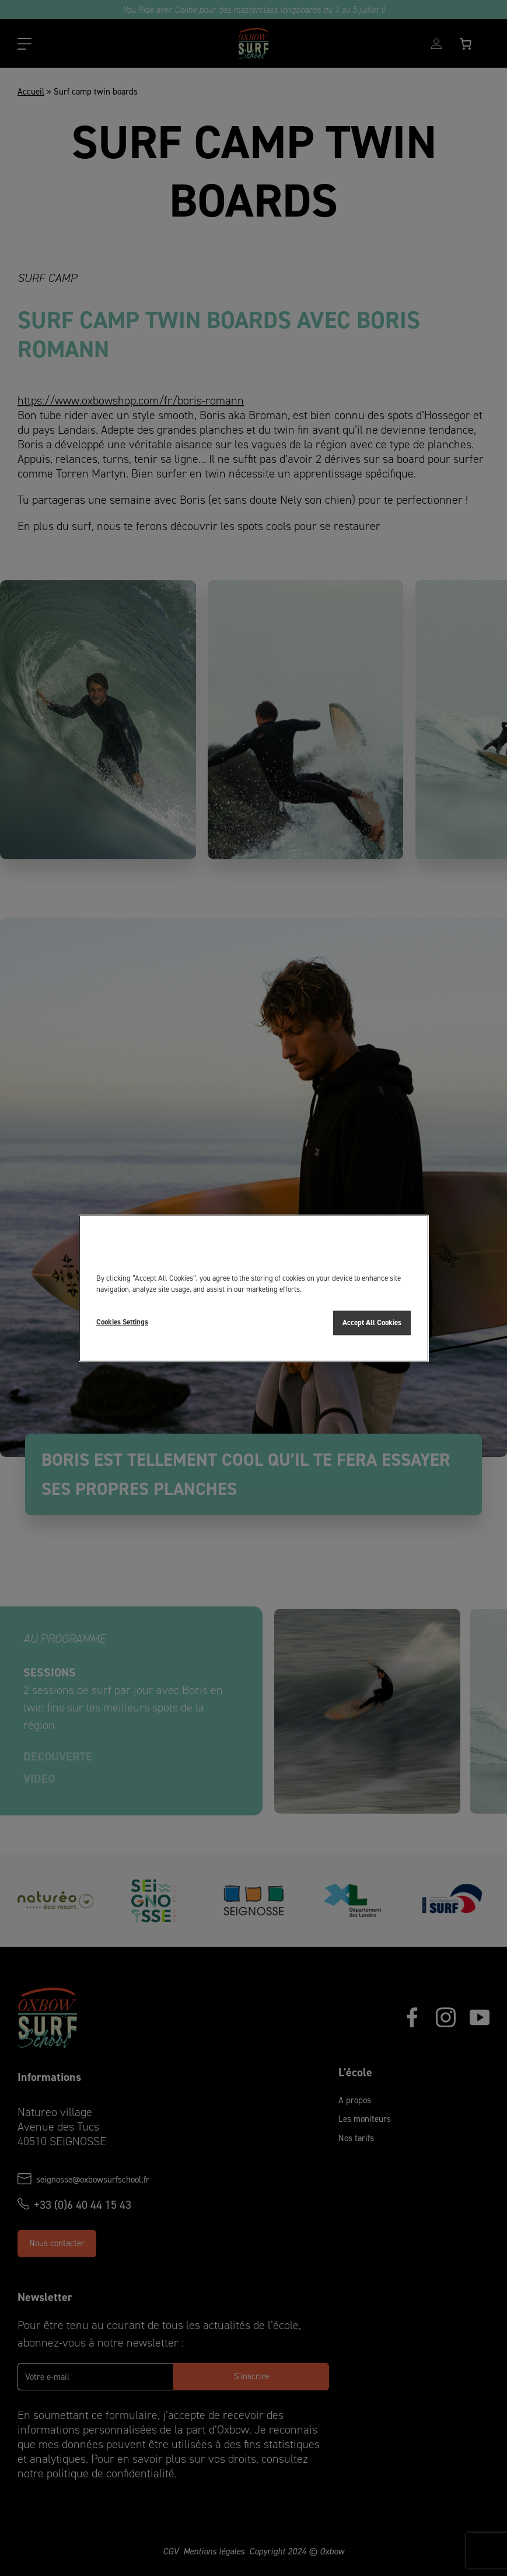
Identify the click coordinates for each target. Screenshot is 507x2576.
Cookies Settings (122, 1322)
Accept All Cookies (371, 1322)
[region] (254, 1288)
